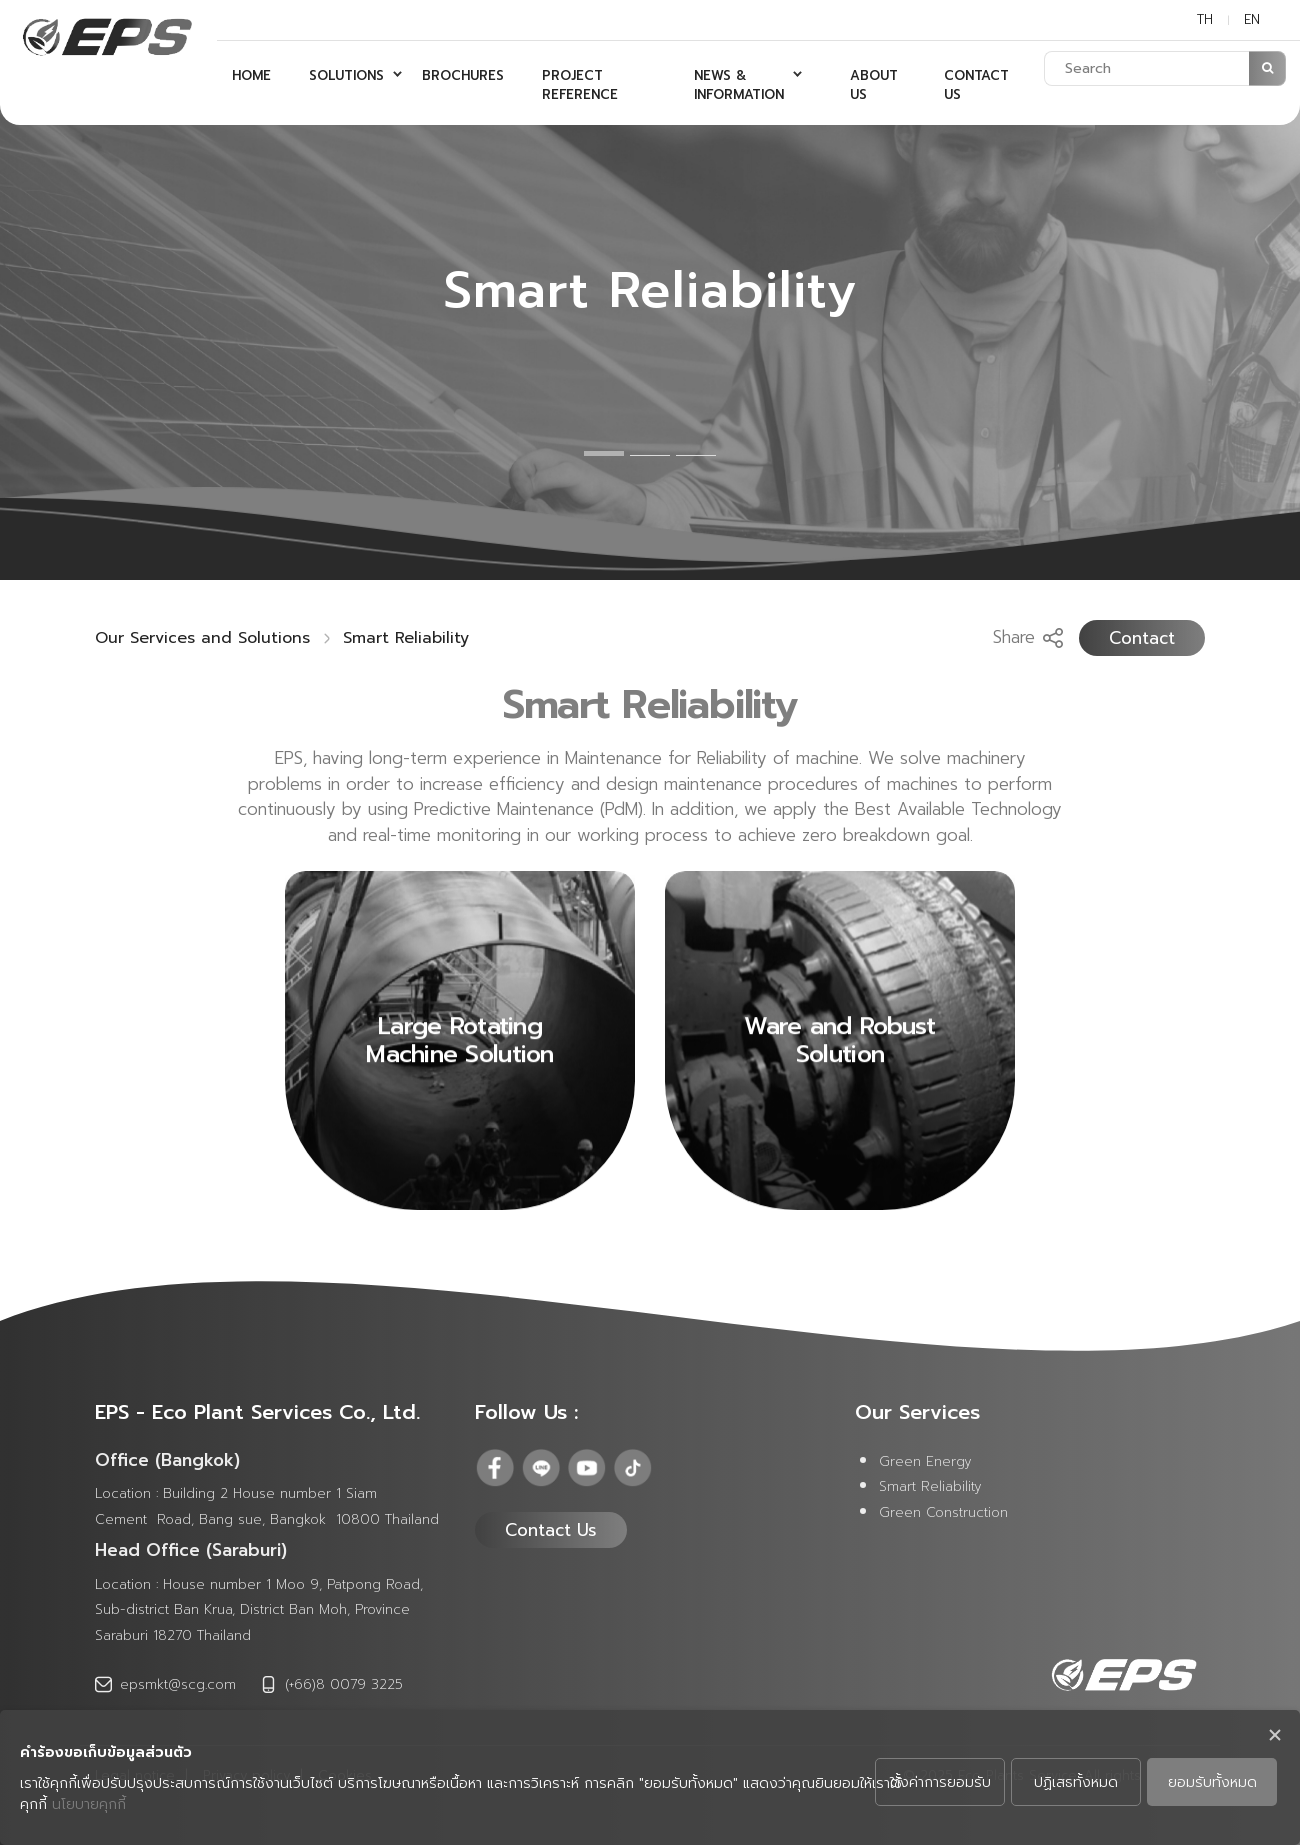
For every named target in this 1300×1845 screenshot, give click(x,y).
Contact (1142, 638)
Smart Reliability (406, 638)
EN (1252, 19)
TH (1205, 19)
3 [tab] (696, 455)
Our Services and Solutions (202, 638)
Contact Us (551, 1530)
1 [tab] (604, 453)
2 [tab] (650, 455)
